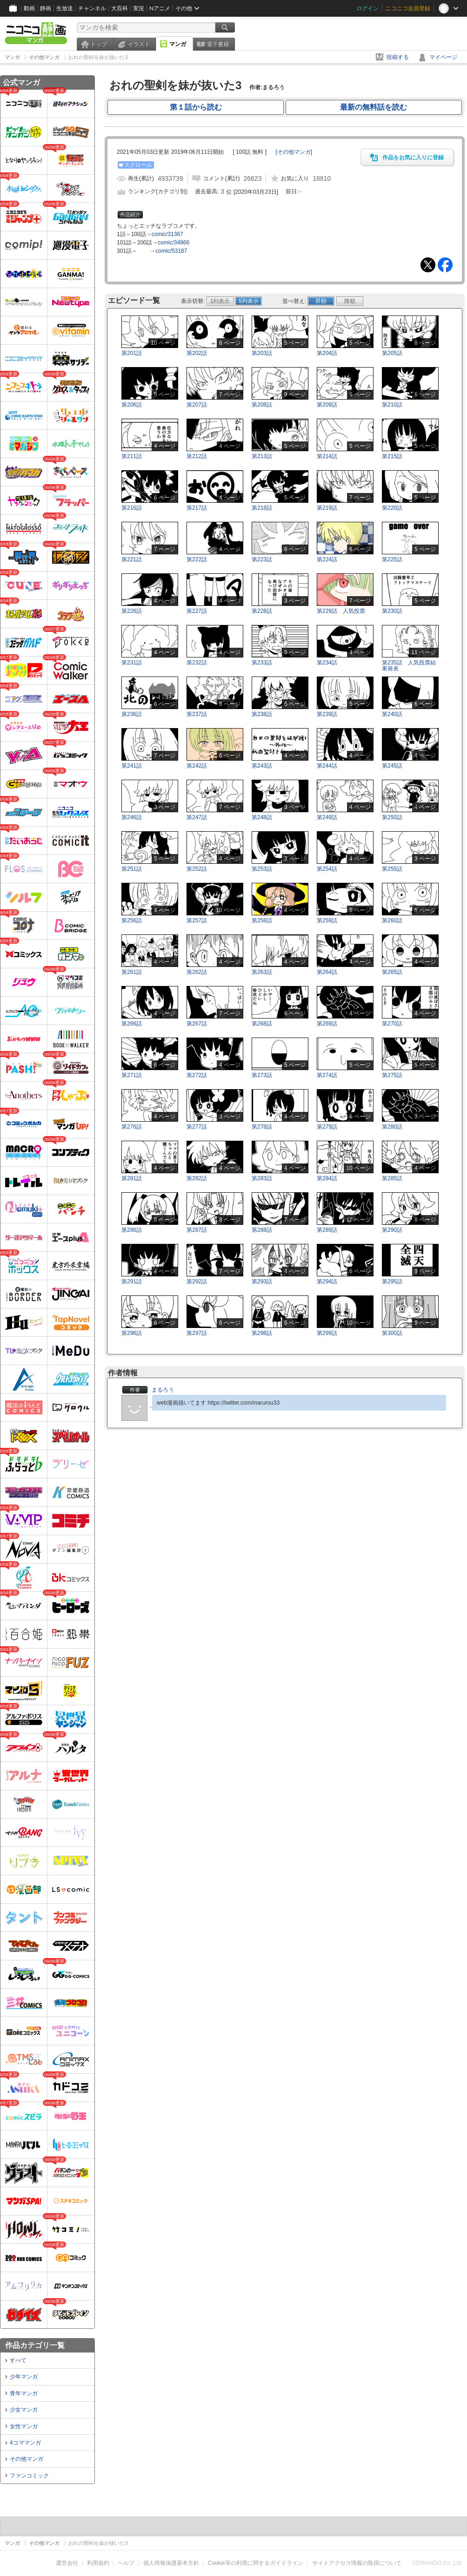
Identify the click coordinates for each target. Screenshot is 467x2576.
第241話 (131, 765)
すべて (18, 2360)
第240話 (392, 714)
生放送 (64, 8)
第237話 (197, 714)
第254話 (327, 869)
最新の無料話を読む (373, 107)
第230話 (392, 611)
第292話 (197, 1281)
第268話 (262, 1023)
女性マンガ (24, 2426)
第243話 (262, 765)
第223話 (262, 559)
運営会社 (67, 2563)
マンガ (177, 44)
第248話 (262, 817)
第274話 (327, 1075)
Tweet (427, 264)
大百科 (119, 8)
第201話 (131, 353)
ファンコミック (29, 2475)
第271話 (131, 1075)
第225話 (392, 559)
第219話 (327, 508)
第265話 (392, 972)
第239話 (327, 714)
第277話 (197, 1127)
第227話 (197, 611)
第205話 (392, 353)
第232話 (197, 662)
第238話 (262, 714)
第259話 (327, 920)
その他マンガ (26, 2459)
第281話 (131, 1178)
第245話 (392, 765)
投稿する (398, 57)
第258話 (262, 920)
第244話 (327, 765)
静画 (45, 8)
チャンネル (92, 8)
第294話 (327, 1281)
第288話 (262, 1230)
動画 (29, 8)
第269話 (327, 1023)
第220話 (392, 508)
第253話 (262, 869)
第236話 (131, 714)
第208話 (262, 404)
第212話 (197, 456)
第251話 (131, 869)
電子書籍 (218, 44)
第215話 (392, 456)
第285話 (392, 1178)
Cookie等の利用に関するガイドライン (255, 2563)
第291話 (131, 1281)
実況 (138, 8)
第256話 (131, 920)
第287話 (197, 1230)
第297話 (197, 1333)
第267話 (197, 1023)
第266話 (131, 1023)
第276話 (131, 1127)
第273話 (262, 1075)
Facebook (445, 264)
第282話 (197, 1178)
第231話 (131, 662)
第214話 (327, 456)
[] (293, 152)
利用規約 (98, 2563)
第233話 (262, 662)
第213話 (262, 456)
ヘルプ (126, 2563)
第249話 (327, 817)
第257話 (197, 920)
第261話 (131, 972)
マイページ (443, 57)
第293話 (262, 1281)
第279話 (327, 1127)
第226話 (131, 611)
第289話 (327, 1230)
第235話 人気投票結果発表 (409, 665)
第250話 (392, 817)
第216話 (131, 508)
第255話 (392, 869)
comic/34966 (173, 242)
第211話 (131, 456)
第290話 (392, 1230)
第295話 (392, 1281)
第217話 (197, 508)
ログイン (367, 8)
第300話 (392, 1333)
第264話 (327, 972)
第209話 (327, 404)
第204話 (327, 353)
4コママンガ (25, 2442)
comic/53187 (171, 251)
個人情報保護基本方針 (171, 2563)
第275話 (392, 1075)
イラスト (138, 44)
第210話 (392, 404)
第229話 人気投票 (341, 611)
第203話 (262, 353)
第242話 (197, 765)
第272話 (197, 1075)
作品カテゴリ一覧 (35, 2345)
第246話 (131, 817)
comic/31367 (167, 234)
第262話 (197, 972)
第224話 (327, 559)
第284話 (327, 1178)
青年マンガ (24, 2393)
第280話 (392, 1127)
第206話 (131, 404)
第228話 (262, 611)
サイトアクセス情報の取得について (356, 2563)
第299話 (327, 1333)
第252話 (197, 869)
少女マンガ (24, 2409)
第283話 (262, 1178)
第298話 (262, 1333)
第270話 (392, 1023)
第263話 (262, 972)
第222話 (197, 559)
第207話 (197, 404)
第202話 (197, 353)
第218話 (262, 508)
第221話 (131, 559)
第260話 (392, 920)
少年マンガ (24, 2376)
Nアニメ (159, 8)
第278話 (262, 1127)
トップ (98, 44)
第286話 (131, 1230)
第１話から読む (196, 107)
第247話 (197, 817)
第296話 (131, 1333)
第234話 (327, 662)
